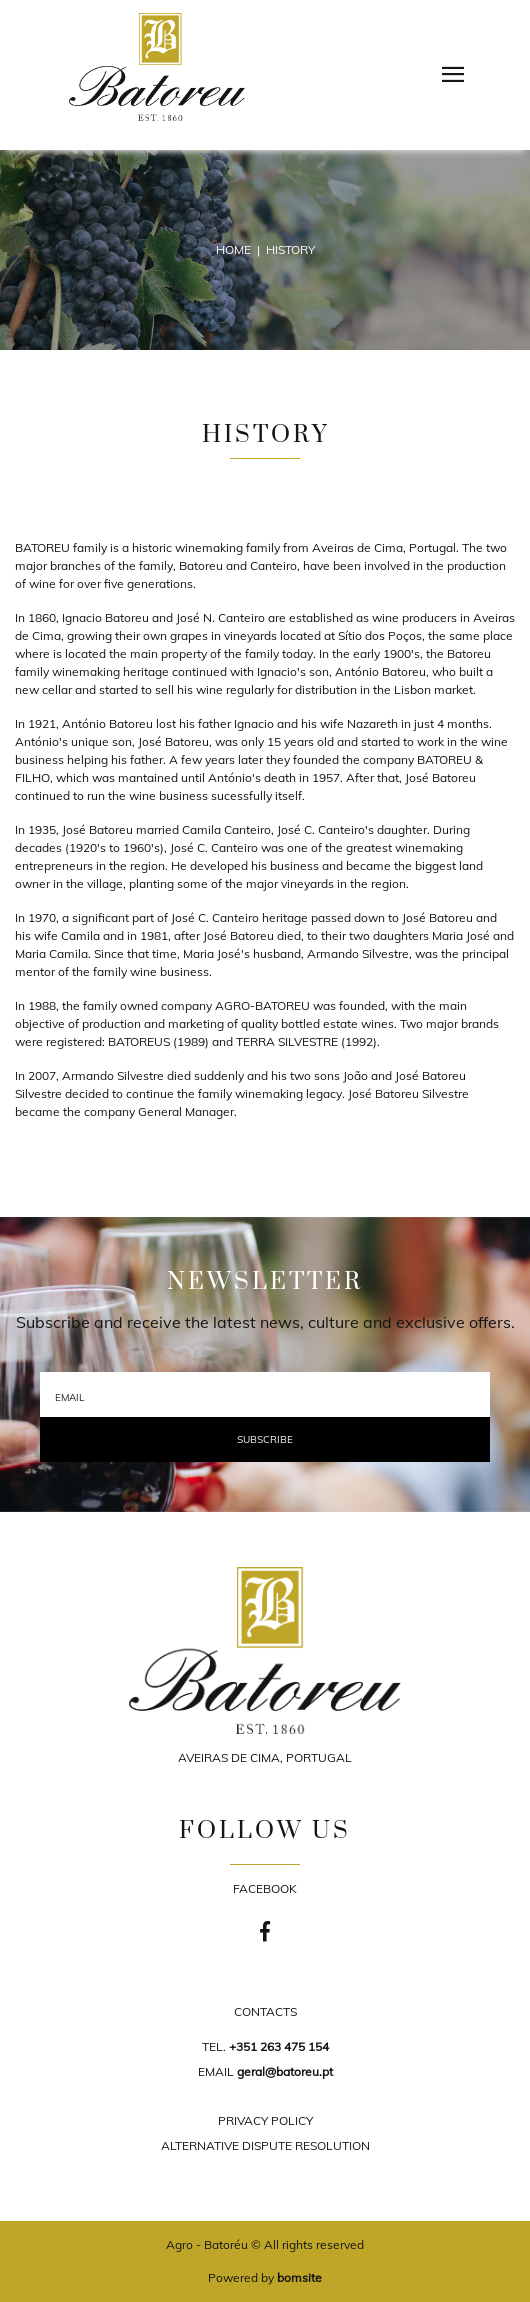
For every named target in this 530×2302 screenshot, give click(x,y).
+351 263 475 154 (279, 2046)
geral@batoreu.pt (285, 2071)
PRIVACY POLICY (265, 2120)
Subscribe (265, 1439)
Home (233, 249)
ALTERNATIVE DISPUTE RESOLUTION (265, 2145)
